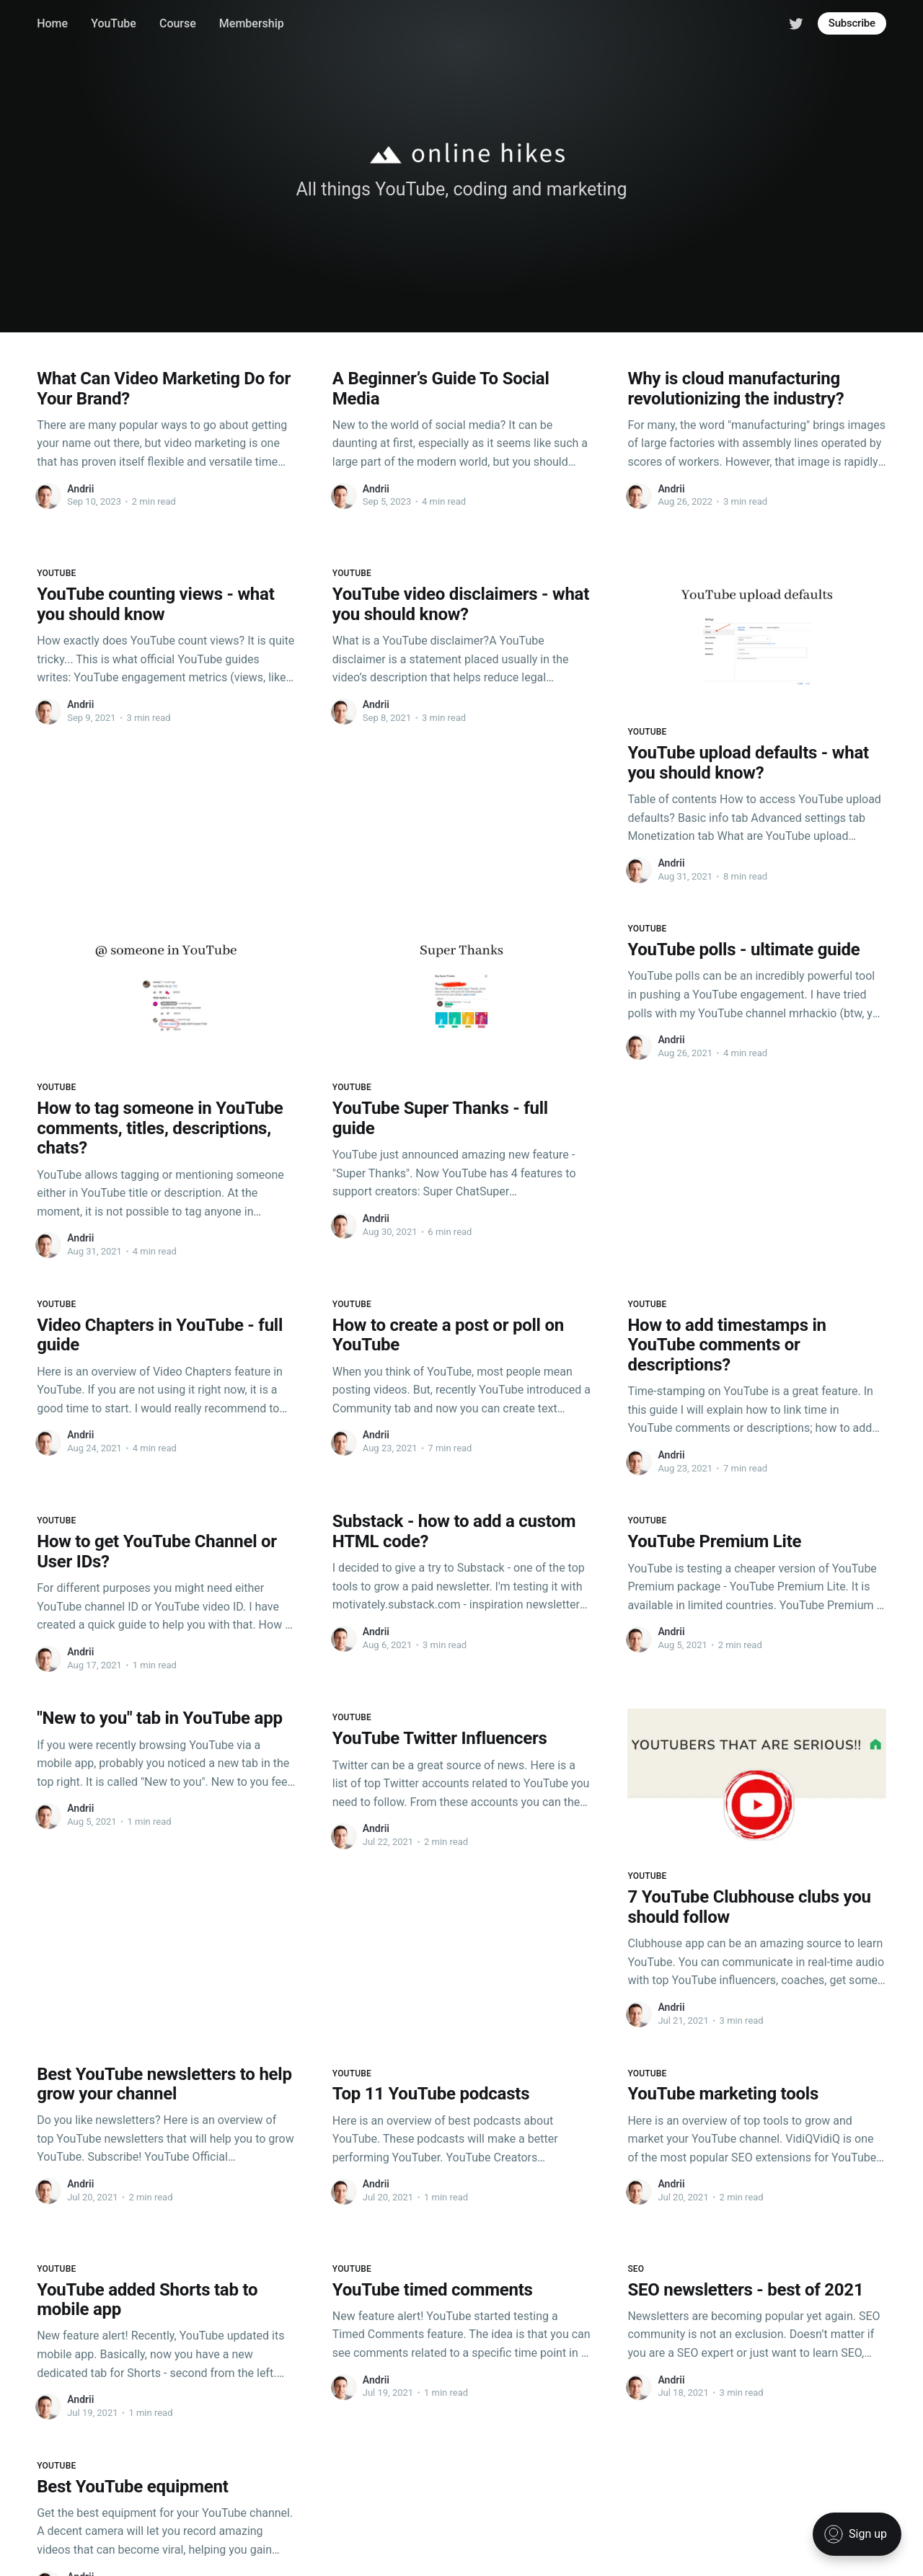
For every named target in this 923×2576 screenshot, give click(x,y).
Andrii (80, 489)
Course (177, 23)
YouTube (113, 23)
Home (52, 23)
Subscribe (852, 23)
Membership (251, 23)
